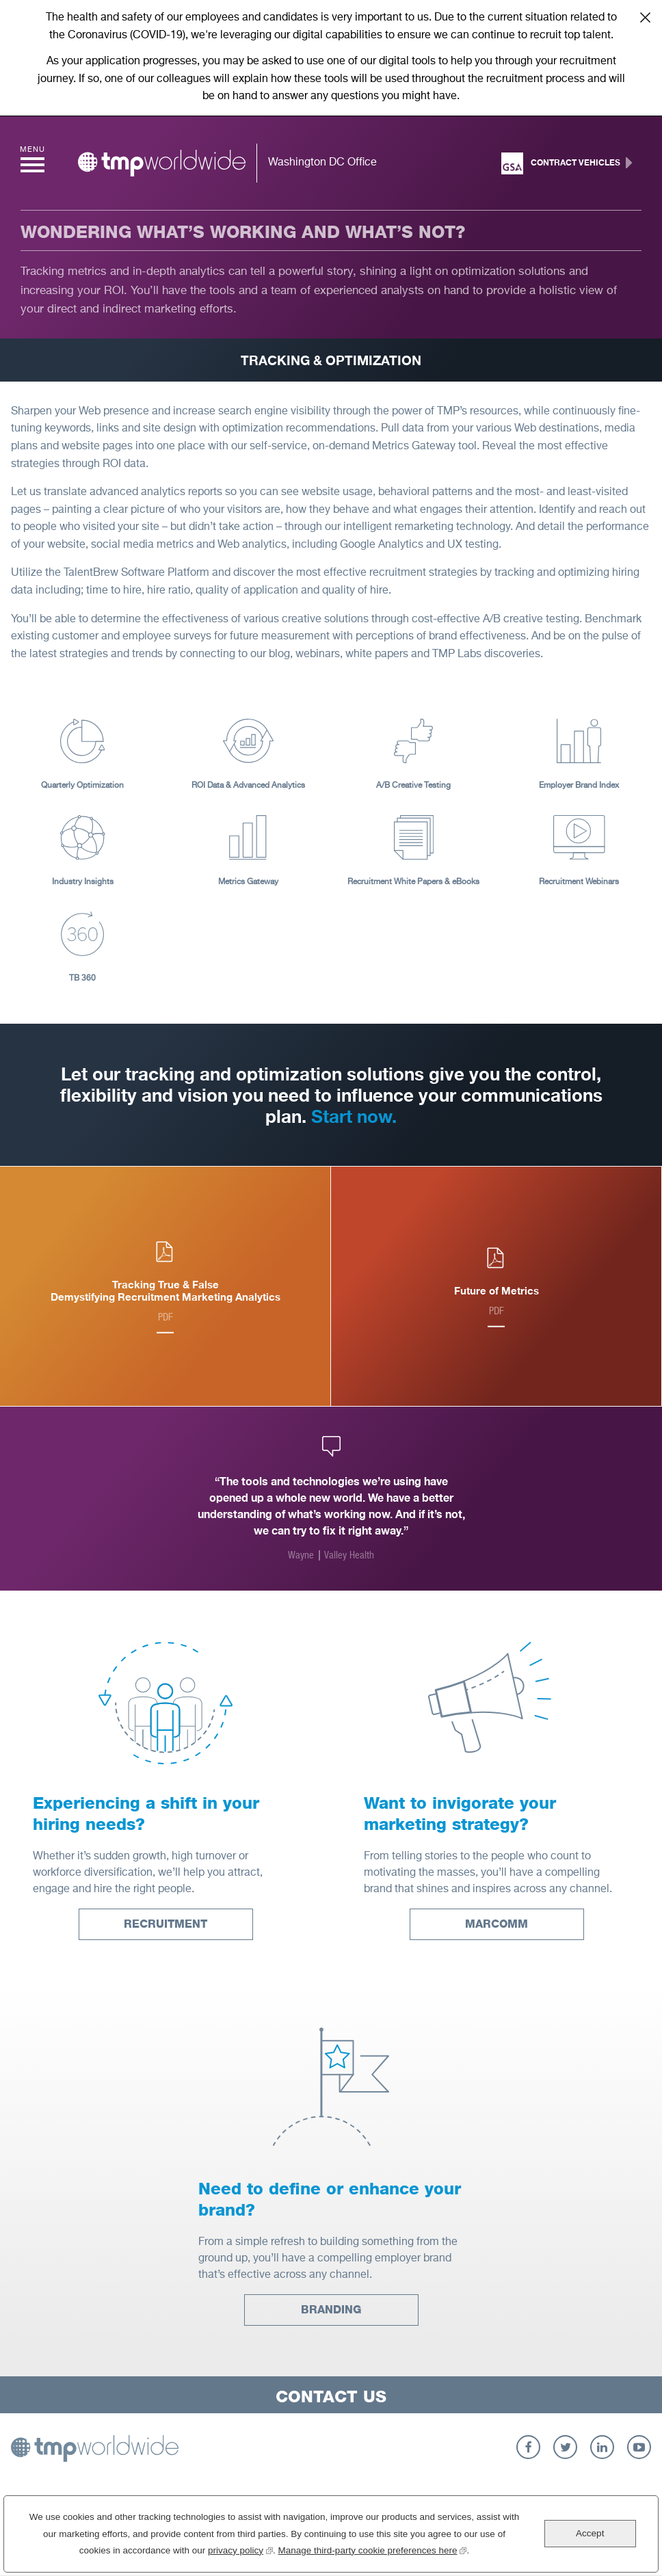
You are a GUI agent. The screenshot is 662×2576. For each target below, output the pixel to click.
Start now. (354, 1116)
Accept (590, 2533)
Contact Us (331, 2396)
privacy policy (240, 2548)
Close (645, 17)
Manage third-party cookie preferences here (372, 2548)
